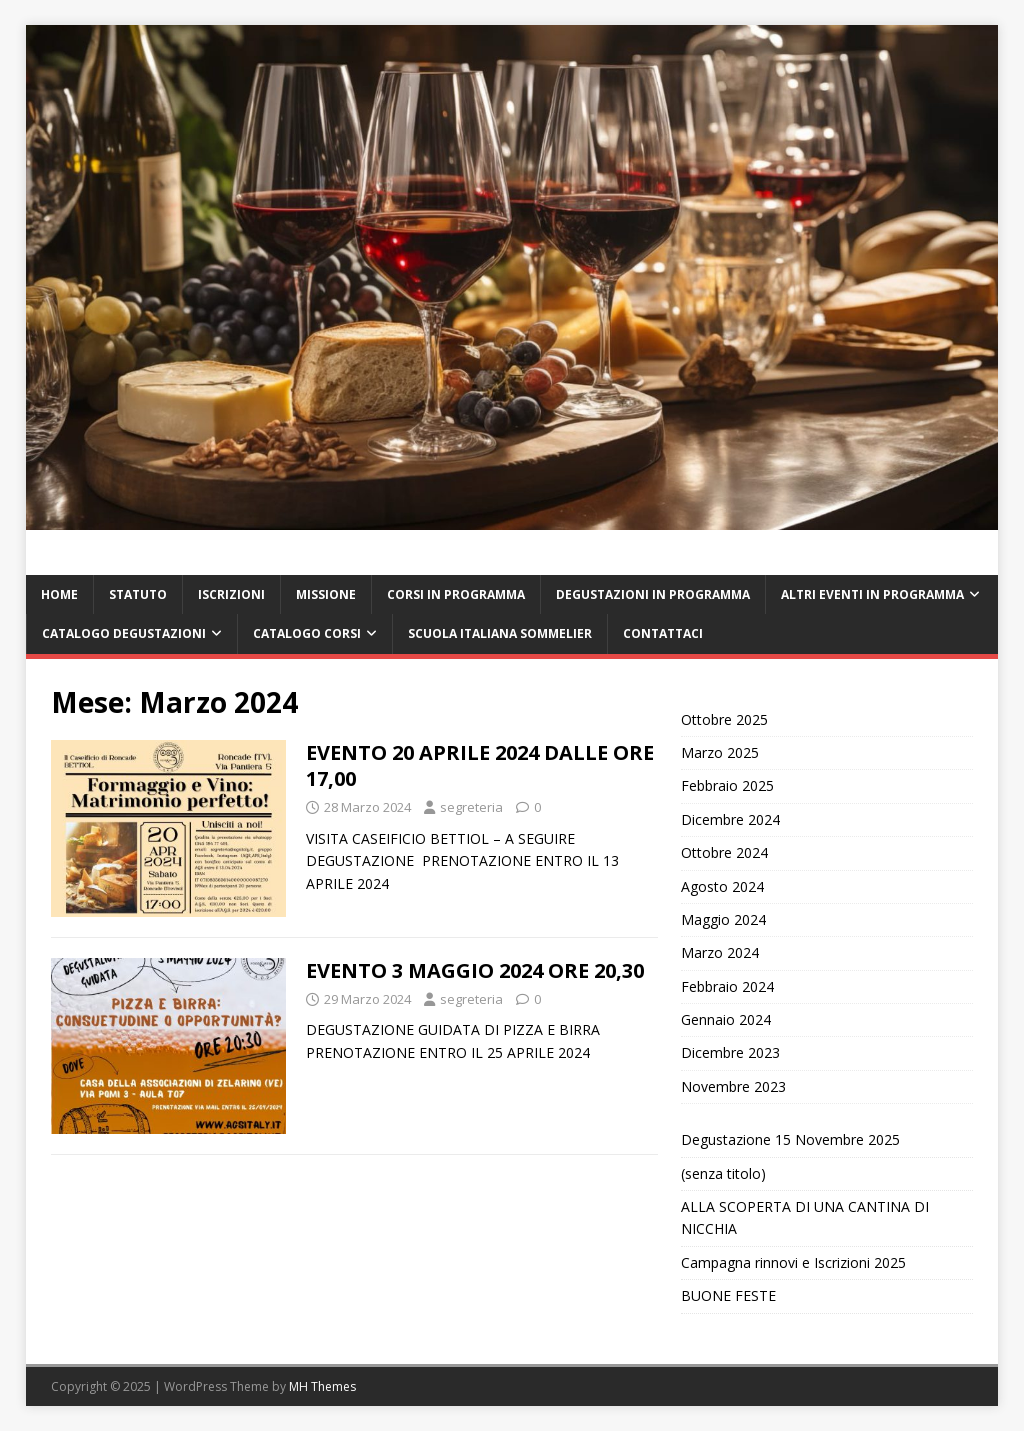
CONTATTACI (663, 633)
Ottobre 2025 (724, 719)
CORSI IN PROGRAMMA (456, 594)
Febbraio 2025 (727, 785)
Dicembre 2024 (730, 819)
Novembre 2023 (733, 1086)
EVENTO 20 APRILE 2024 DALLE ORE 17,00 (480, 765)
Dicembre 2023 (730, 1052)
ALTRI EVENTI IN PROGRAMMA (872, 594)
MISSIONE (326, 594)
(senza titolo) (723, 1173)
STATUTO (138, 594)
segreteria (471, 807)
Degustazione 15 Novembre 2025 (790, 1139)
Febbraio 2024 (727, 986)
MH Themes (322, 1386)
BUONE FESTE (728, 1295)
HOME (59, 594)
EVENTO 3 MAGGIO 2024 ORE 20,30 (475, 970)
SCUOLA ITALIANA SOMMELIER (500, 633)
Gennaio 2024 (726, 1019)
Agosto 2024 (722, 886)
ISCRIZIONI (231, 594)
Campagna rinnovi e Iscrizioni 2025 (793, 1262)
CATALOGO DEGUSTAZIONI (124, 633)
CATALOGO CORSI (307, 633)
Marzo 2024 (720, 952)
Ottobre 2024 (724, 852)
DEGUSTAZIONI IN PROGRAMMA (653, 594)
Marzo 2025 (720, 752)
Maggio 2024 (723, 919)
